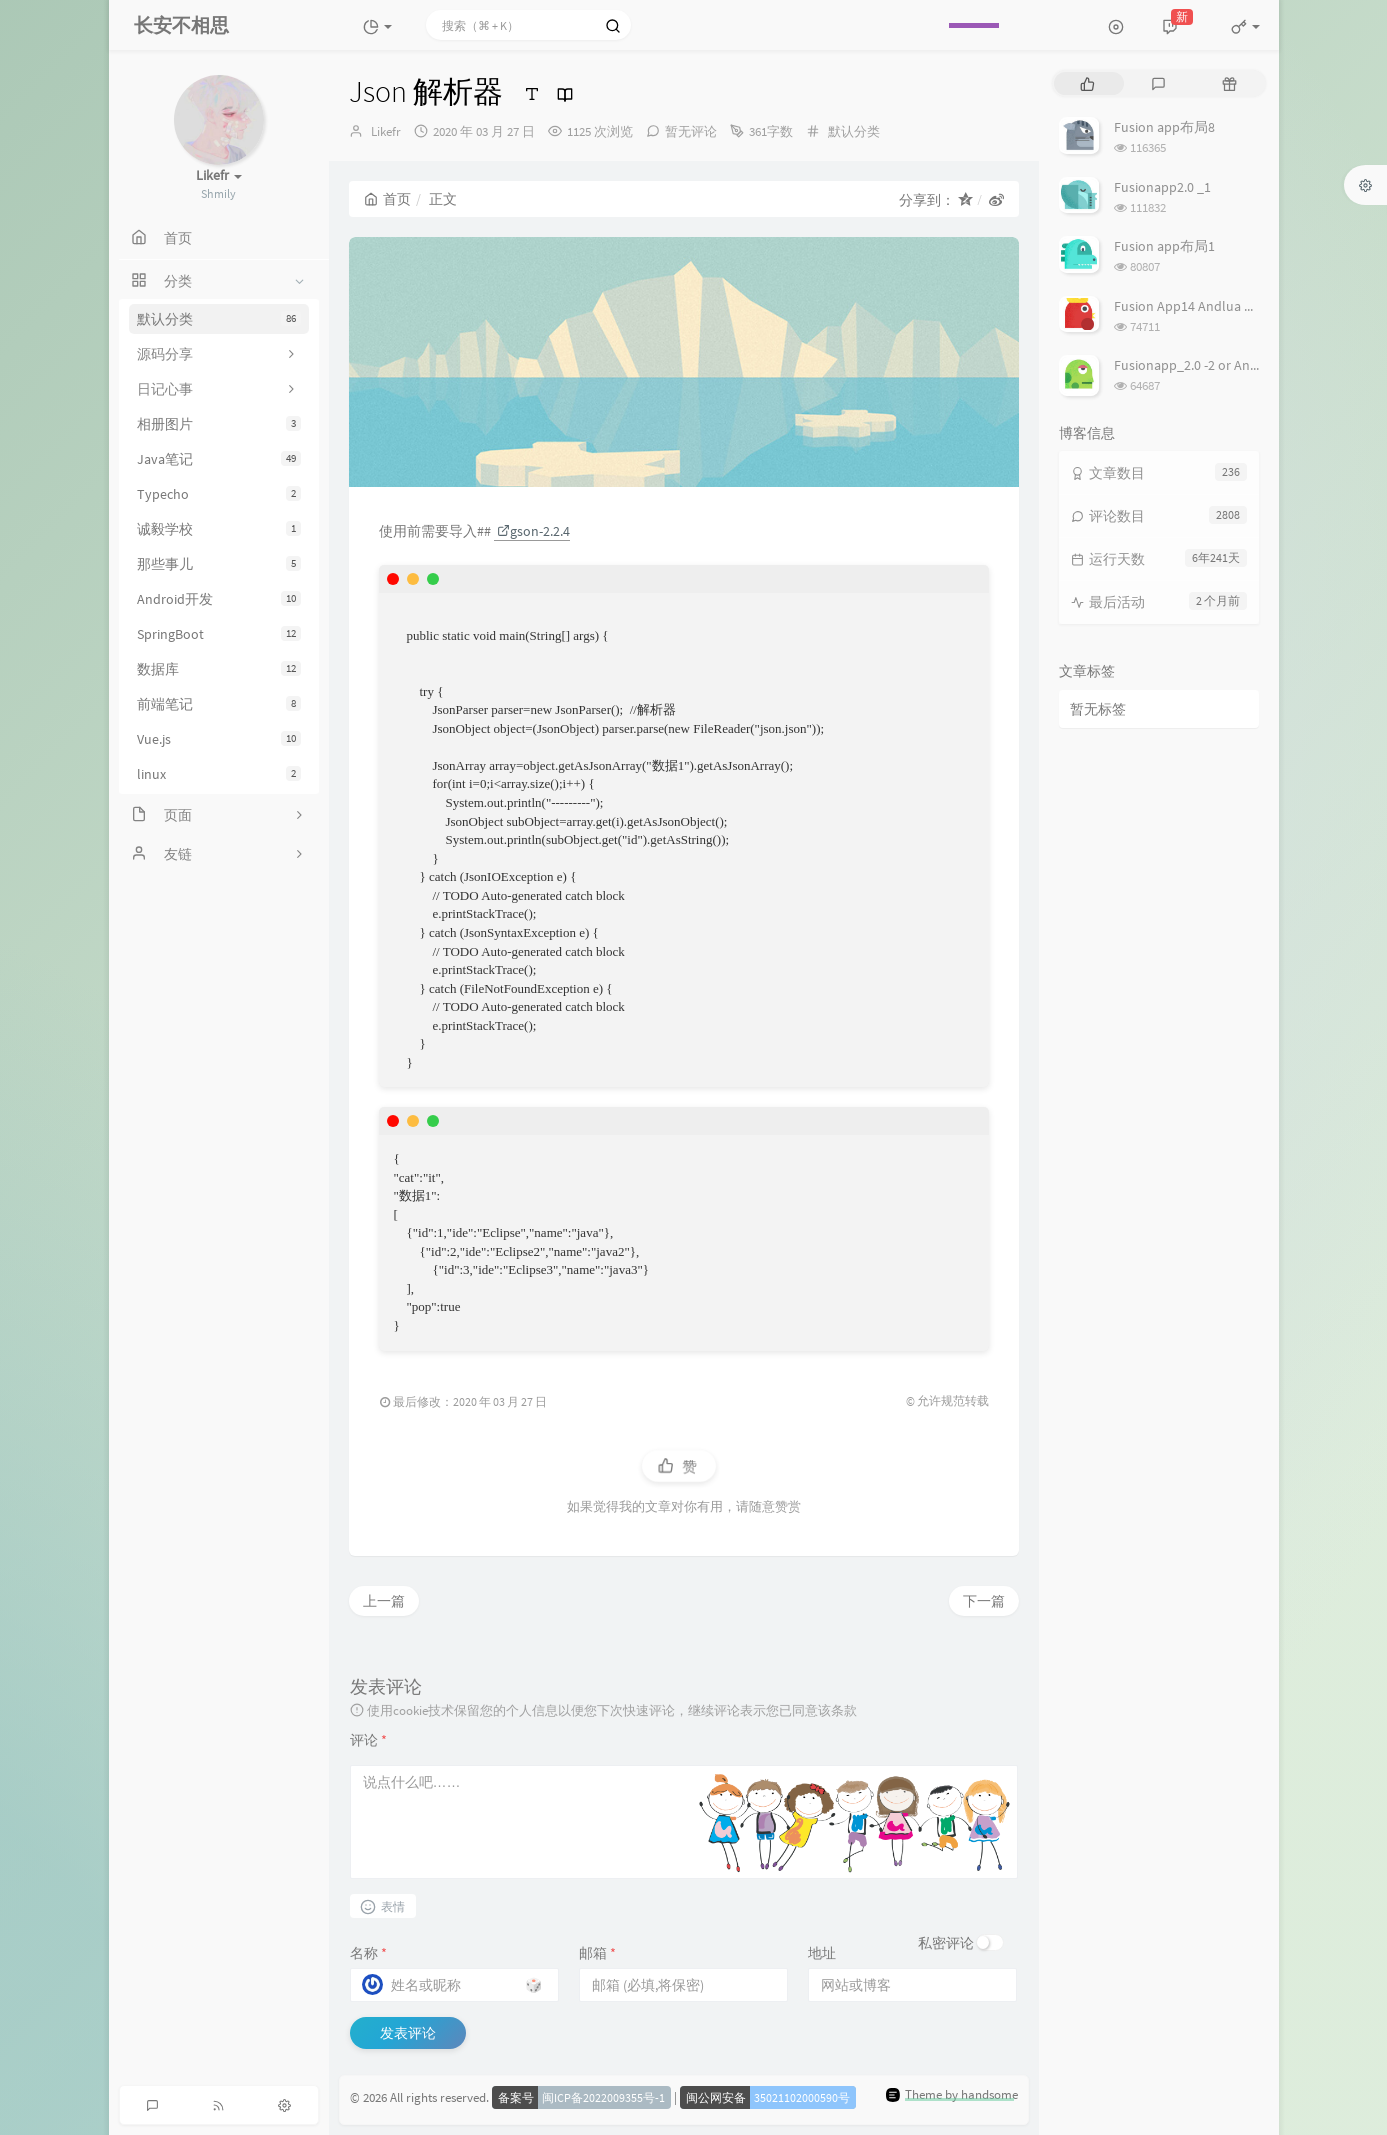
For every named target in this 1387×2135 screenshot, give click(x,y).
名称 (368, 1953)
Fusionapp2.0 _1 (1162, 187)
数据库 (219, 669)
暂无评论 (691, 131)
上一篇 (384, 1601)
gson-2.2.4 (533, 531)
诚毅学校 (219, 529)
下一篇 (984, 1601)
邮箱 (597, 1953)
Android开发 (219, 599)
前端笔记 (219, 704)
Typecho (219, 494)
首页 (387, 199)
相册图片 (219, 424)
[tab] (1087, 83)
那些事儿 (219, 564)
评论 (368, 1740)
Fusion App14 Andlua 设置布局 (1207, 306)
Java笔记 (219, 459)
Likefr (386, 131)
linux (219, 774)
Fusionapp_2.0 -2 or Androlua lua (1213, 365)
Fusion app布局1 (1164, 246)
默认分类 (219, 319)
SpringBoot (219, 634)
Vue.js (219, 739)
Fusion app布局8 (1164, 127)
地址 (822, 1953)
